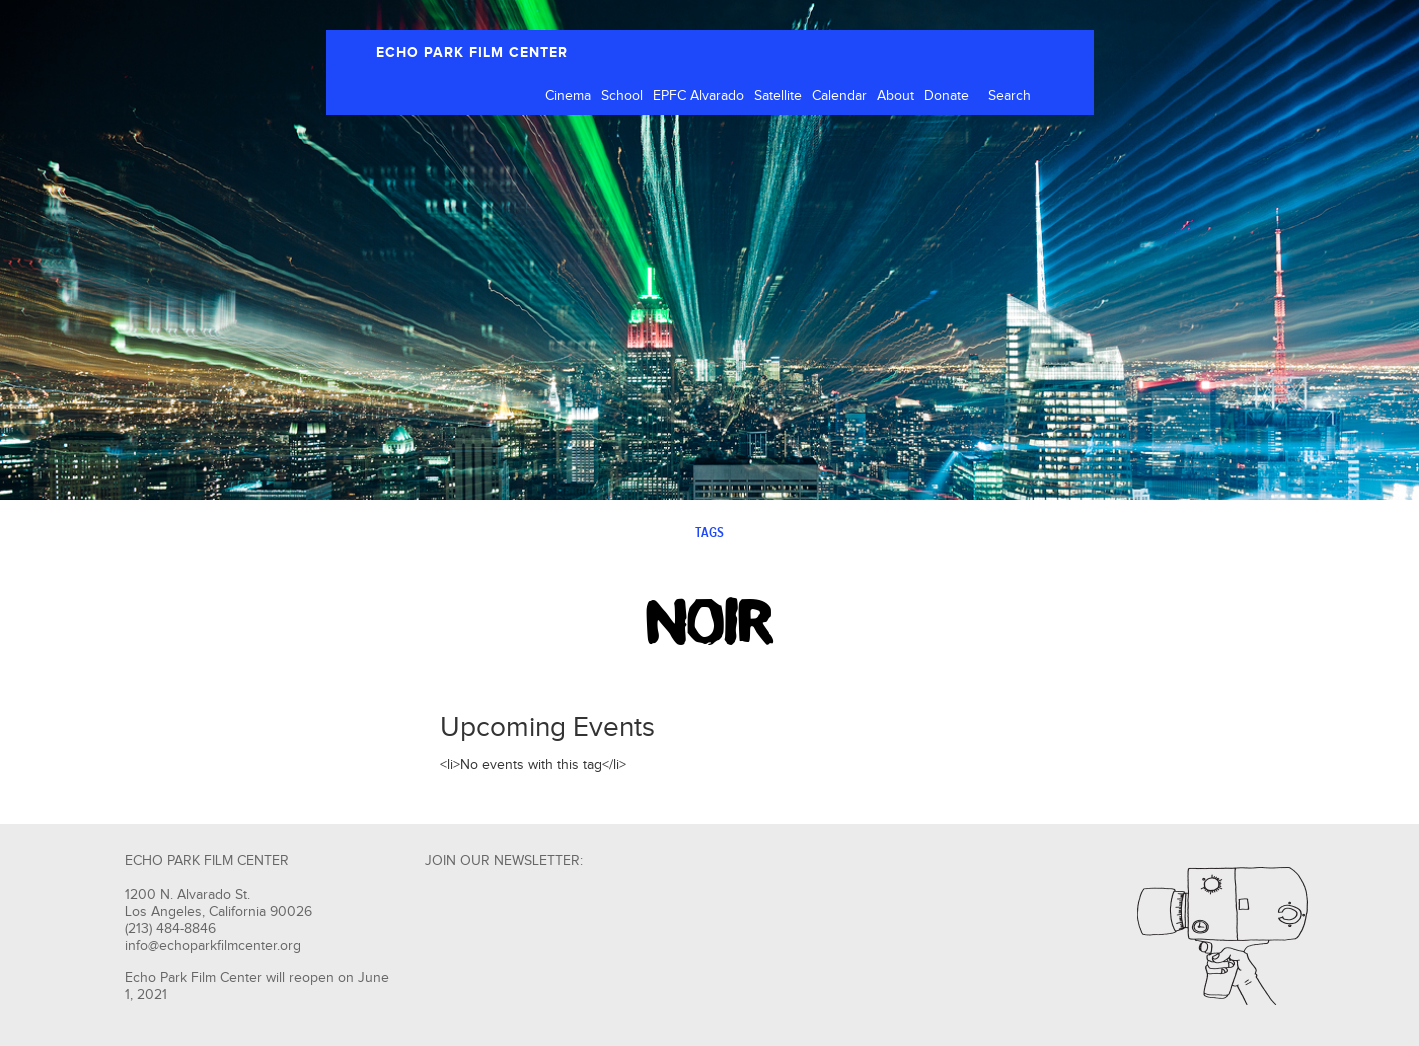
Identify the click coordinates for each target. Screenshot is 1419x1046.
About (895, 96)
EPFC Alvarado (698, 96)
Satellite (778, 96)
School (622, 96)
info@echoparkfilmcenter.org (213, 946)
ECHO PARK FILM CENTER (472, 52)
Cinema (568, 96)
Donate (946, 96)
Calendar (839, 96)
